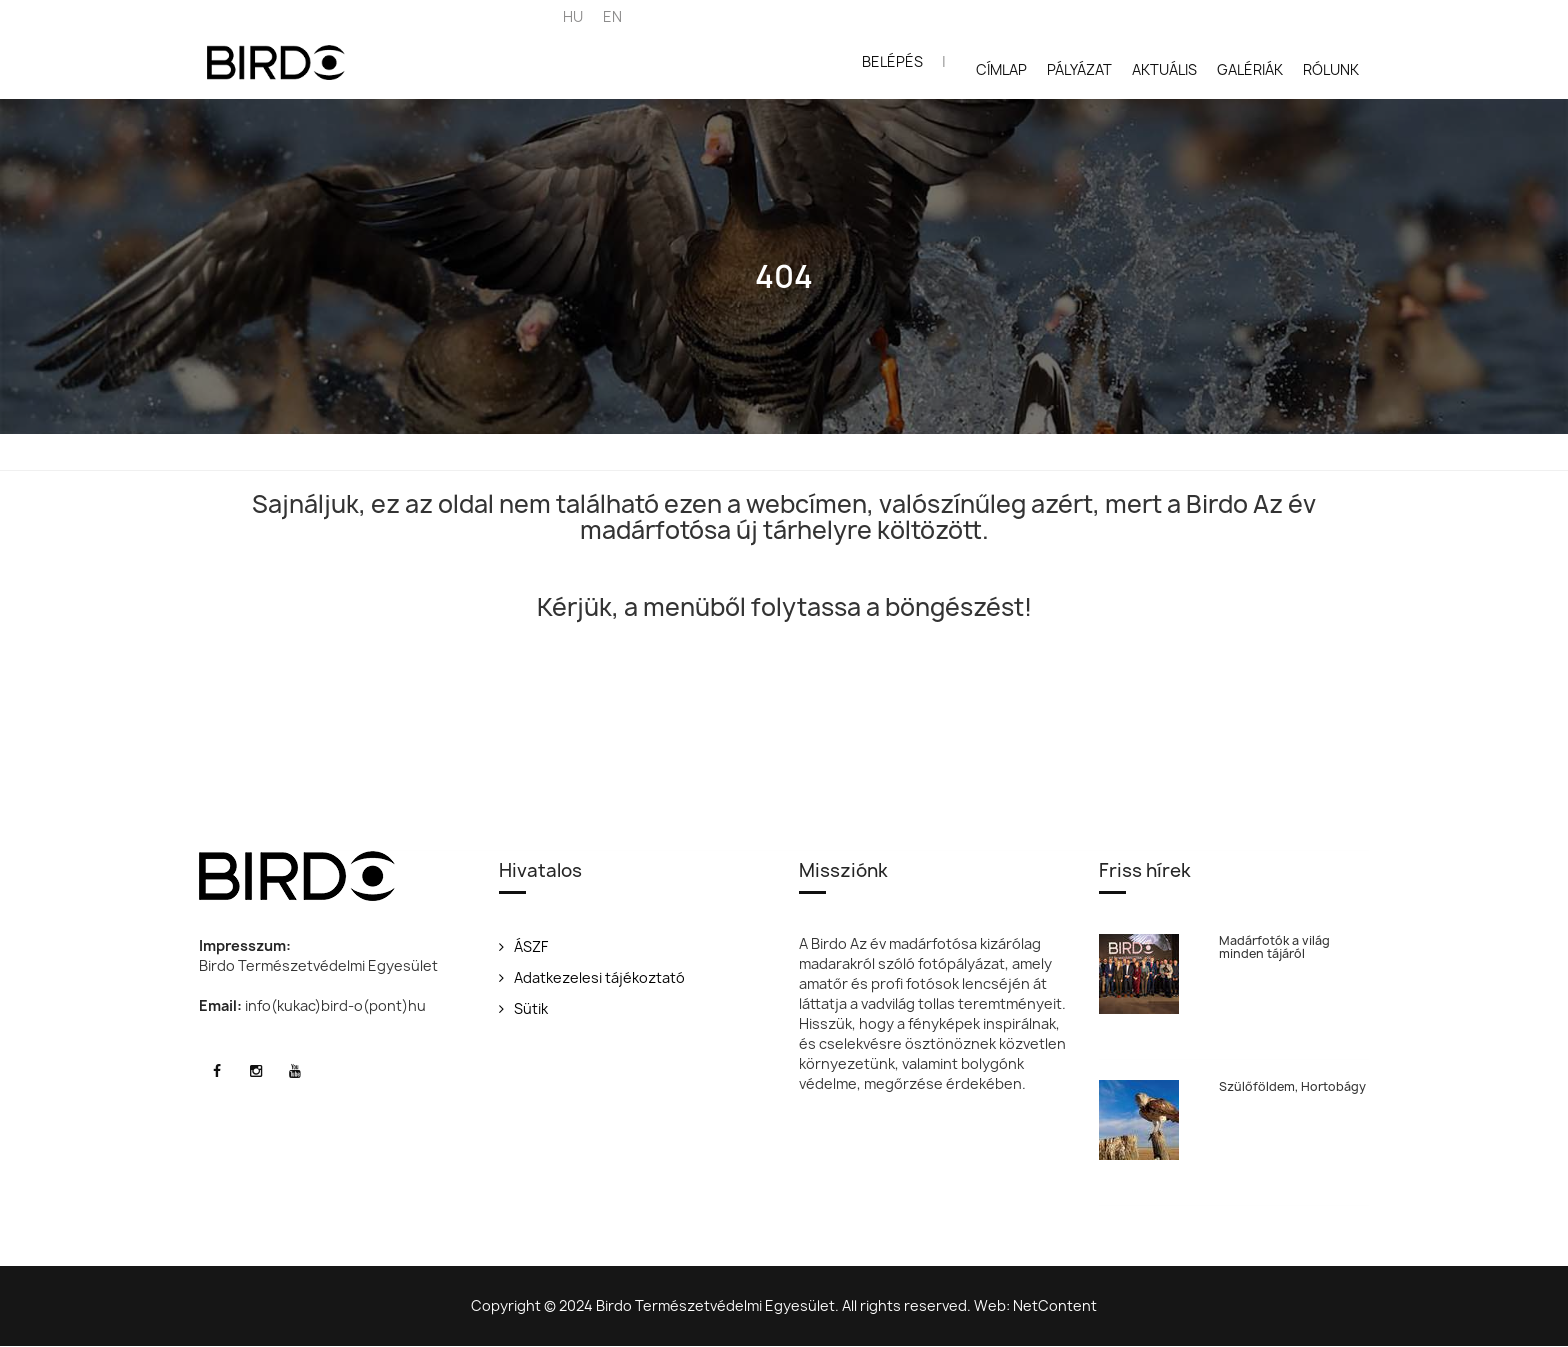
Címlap (1001, 69)
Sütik (523, 1008)
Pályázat (1079, 69)
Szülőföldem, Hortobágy (1292, 1086)
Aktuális (1164, 69)
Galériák (1250, 69)
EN (612, 16)
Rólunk (1331, 69)
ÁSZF (523, 946)
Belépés (892, 61)
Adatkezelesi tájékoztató (592, 977)
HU (573, 16)
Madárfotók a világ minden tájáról (1274, 947)
